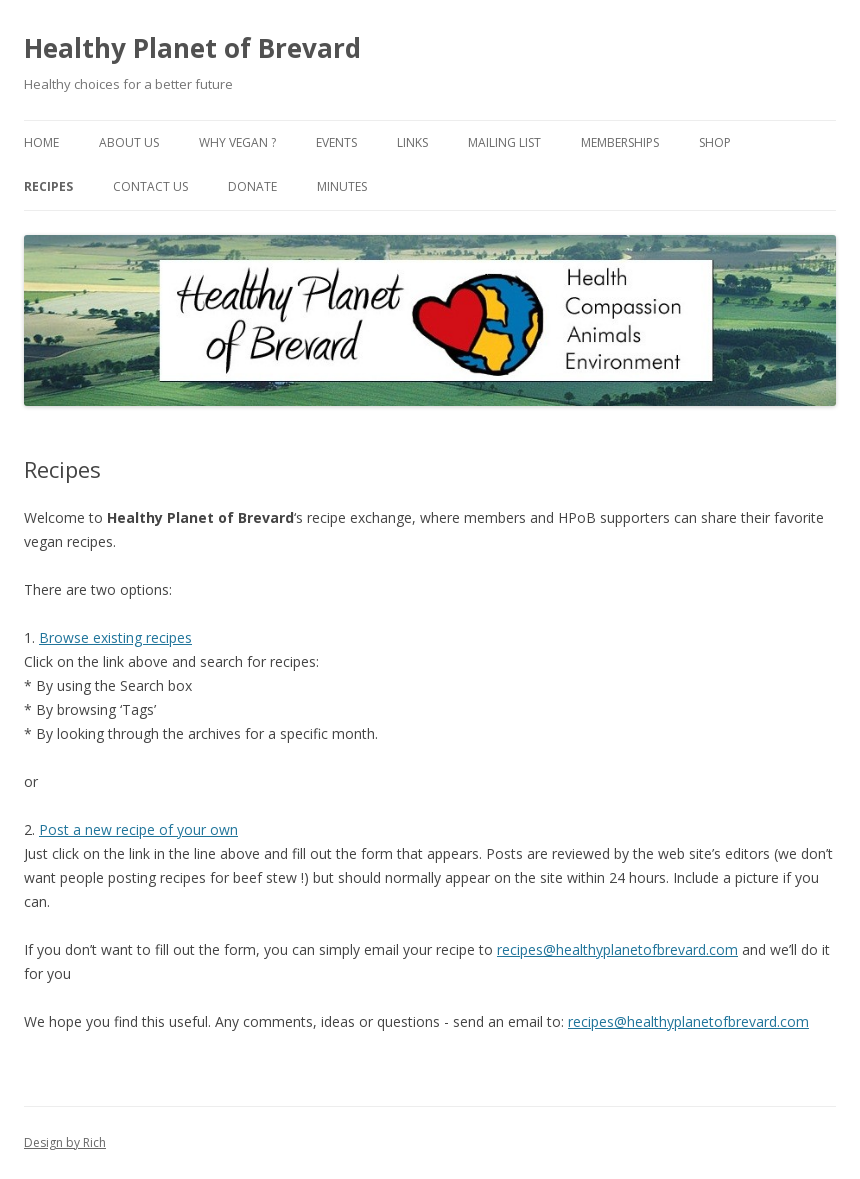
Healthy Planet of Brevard (192, 48)
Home (41, 142)
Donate (252, 186)
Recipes (48, 186)
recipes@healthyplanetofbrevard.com (617, 949)
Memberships (620, 142)
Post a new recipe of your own (138, 829)
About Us (129, 142)
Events (336, 142)
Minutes (342, 186)
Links (412, 142)
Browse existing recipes (115, 637)
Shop (715, 142)
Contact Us (150, 186)
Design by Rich (65, 1142)
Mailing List (504, 142)
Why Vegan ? (237, 142)
